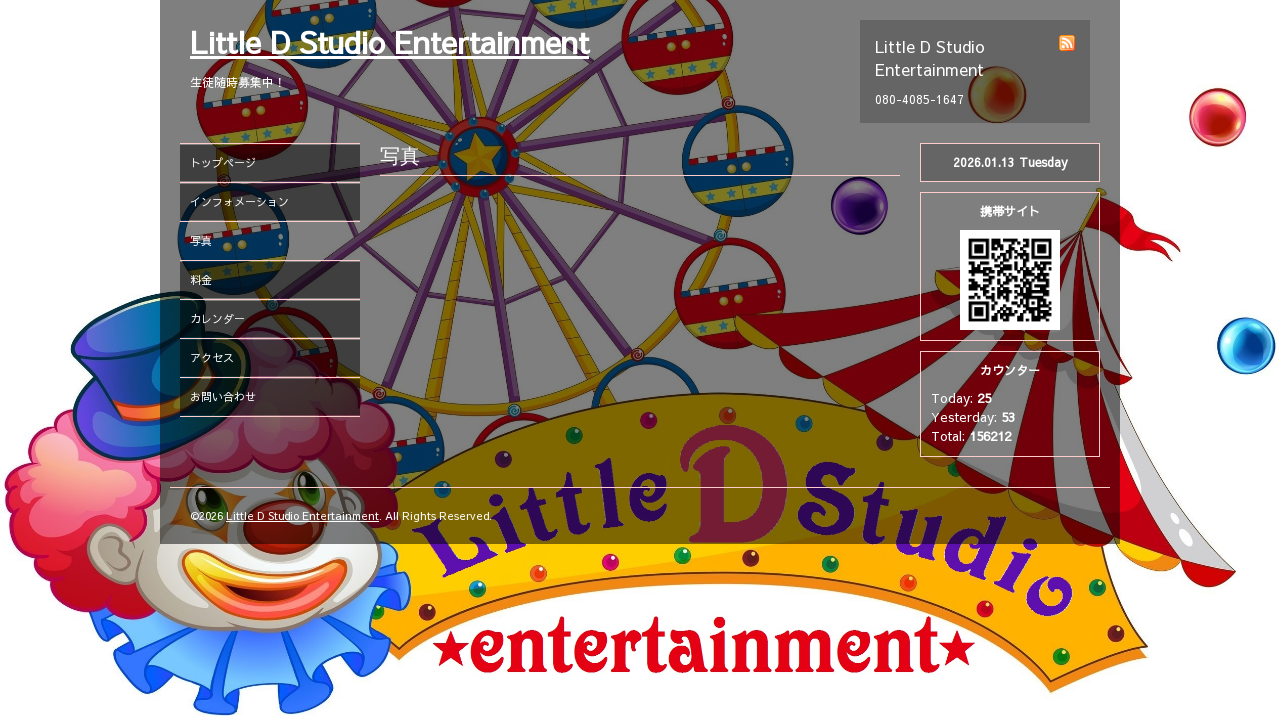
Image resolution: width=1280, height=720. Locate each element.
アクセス (212, 357)
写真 (201, 240)
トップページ (223, 162)
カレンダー (217, 318)
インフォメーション (239, 201)
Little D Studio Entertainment (389, 41)
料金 (201, 279)
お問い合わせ (223, 396)
